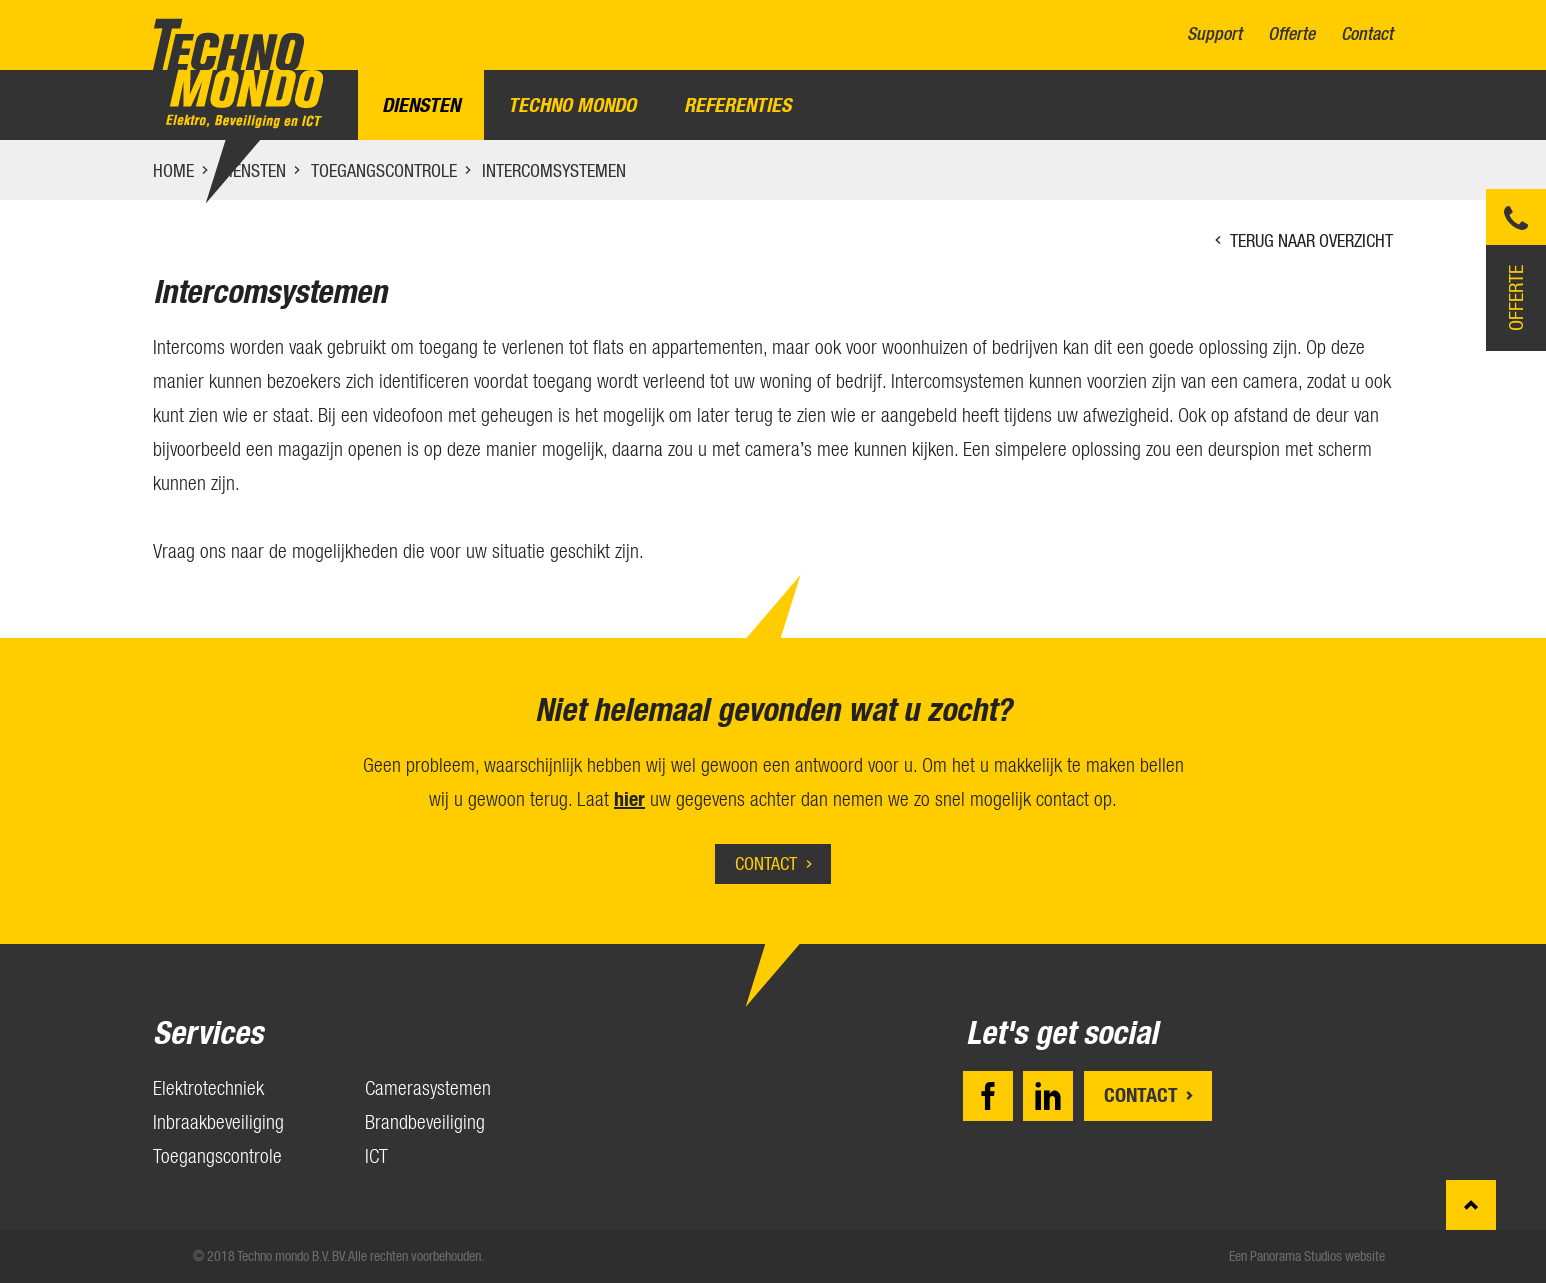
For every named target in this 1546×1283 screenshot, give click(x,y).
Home (173, 170)
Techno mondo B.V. (238, 73)
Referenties (737, 105)
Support (1214, 34)
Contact (1367, 34)
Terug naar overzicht (1311, 240)
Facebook (988, 1096)
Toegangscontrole (384, 170)
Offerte (1291, 34)
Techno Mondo (572, 105)
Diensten (421, 105)
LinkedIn (1048, 1096)
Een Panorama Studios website (1307, 1256)
